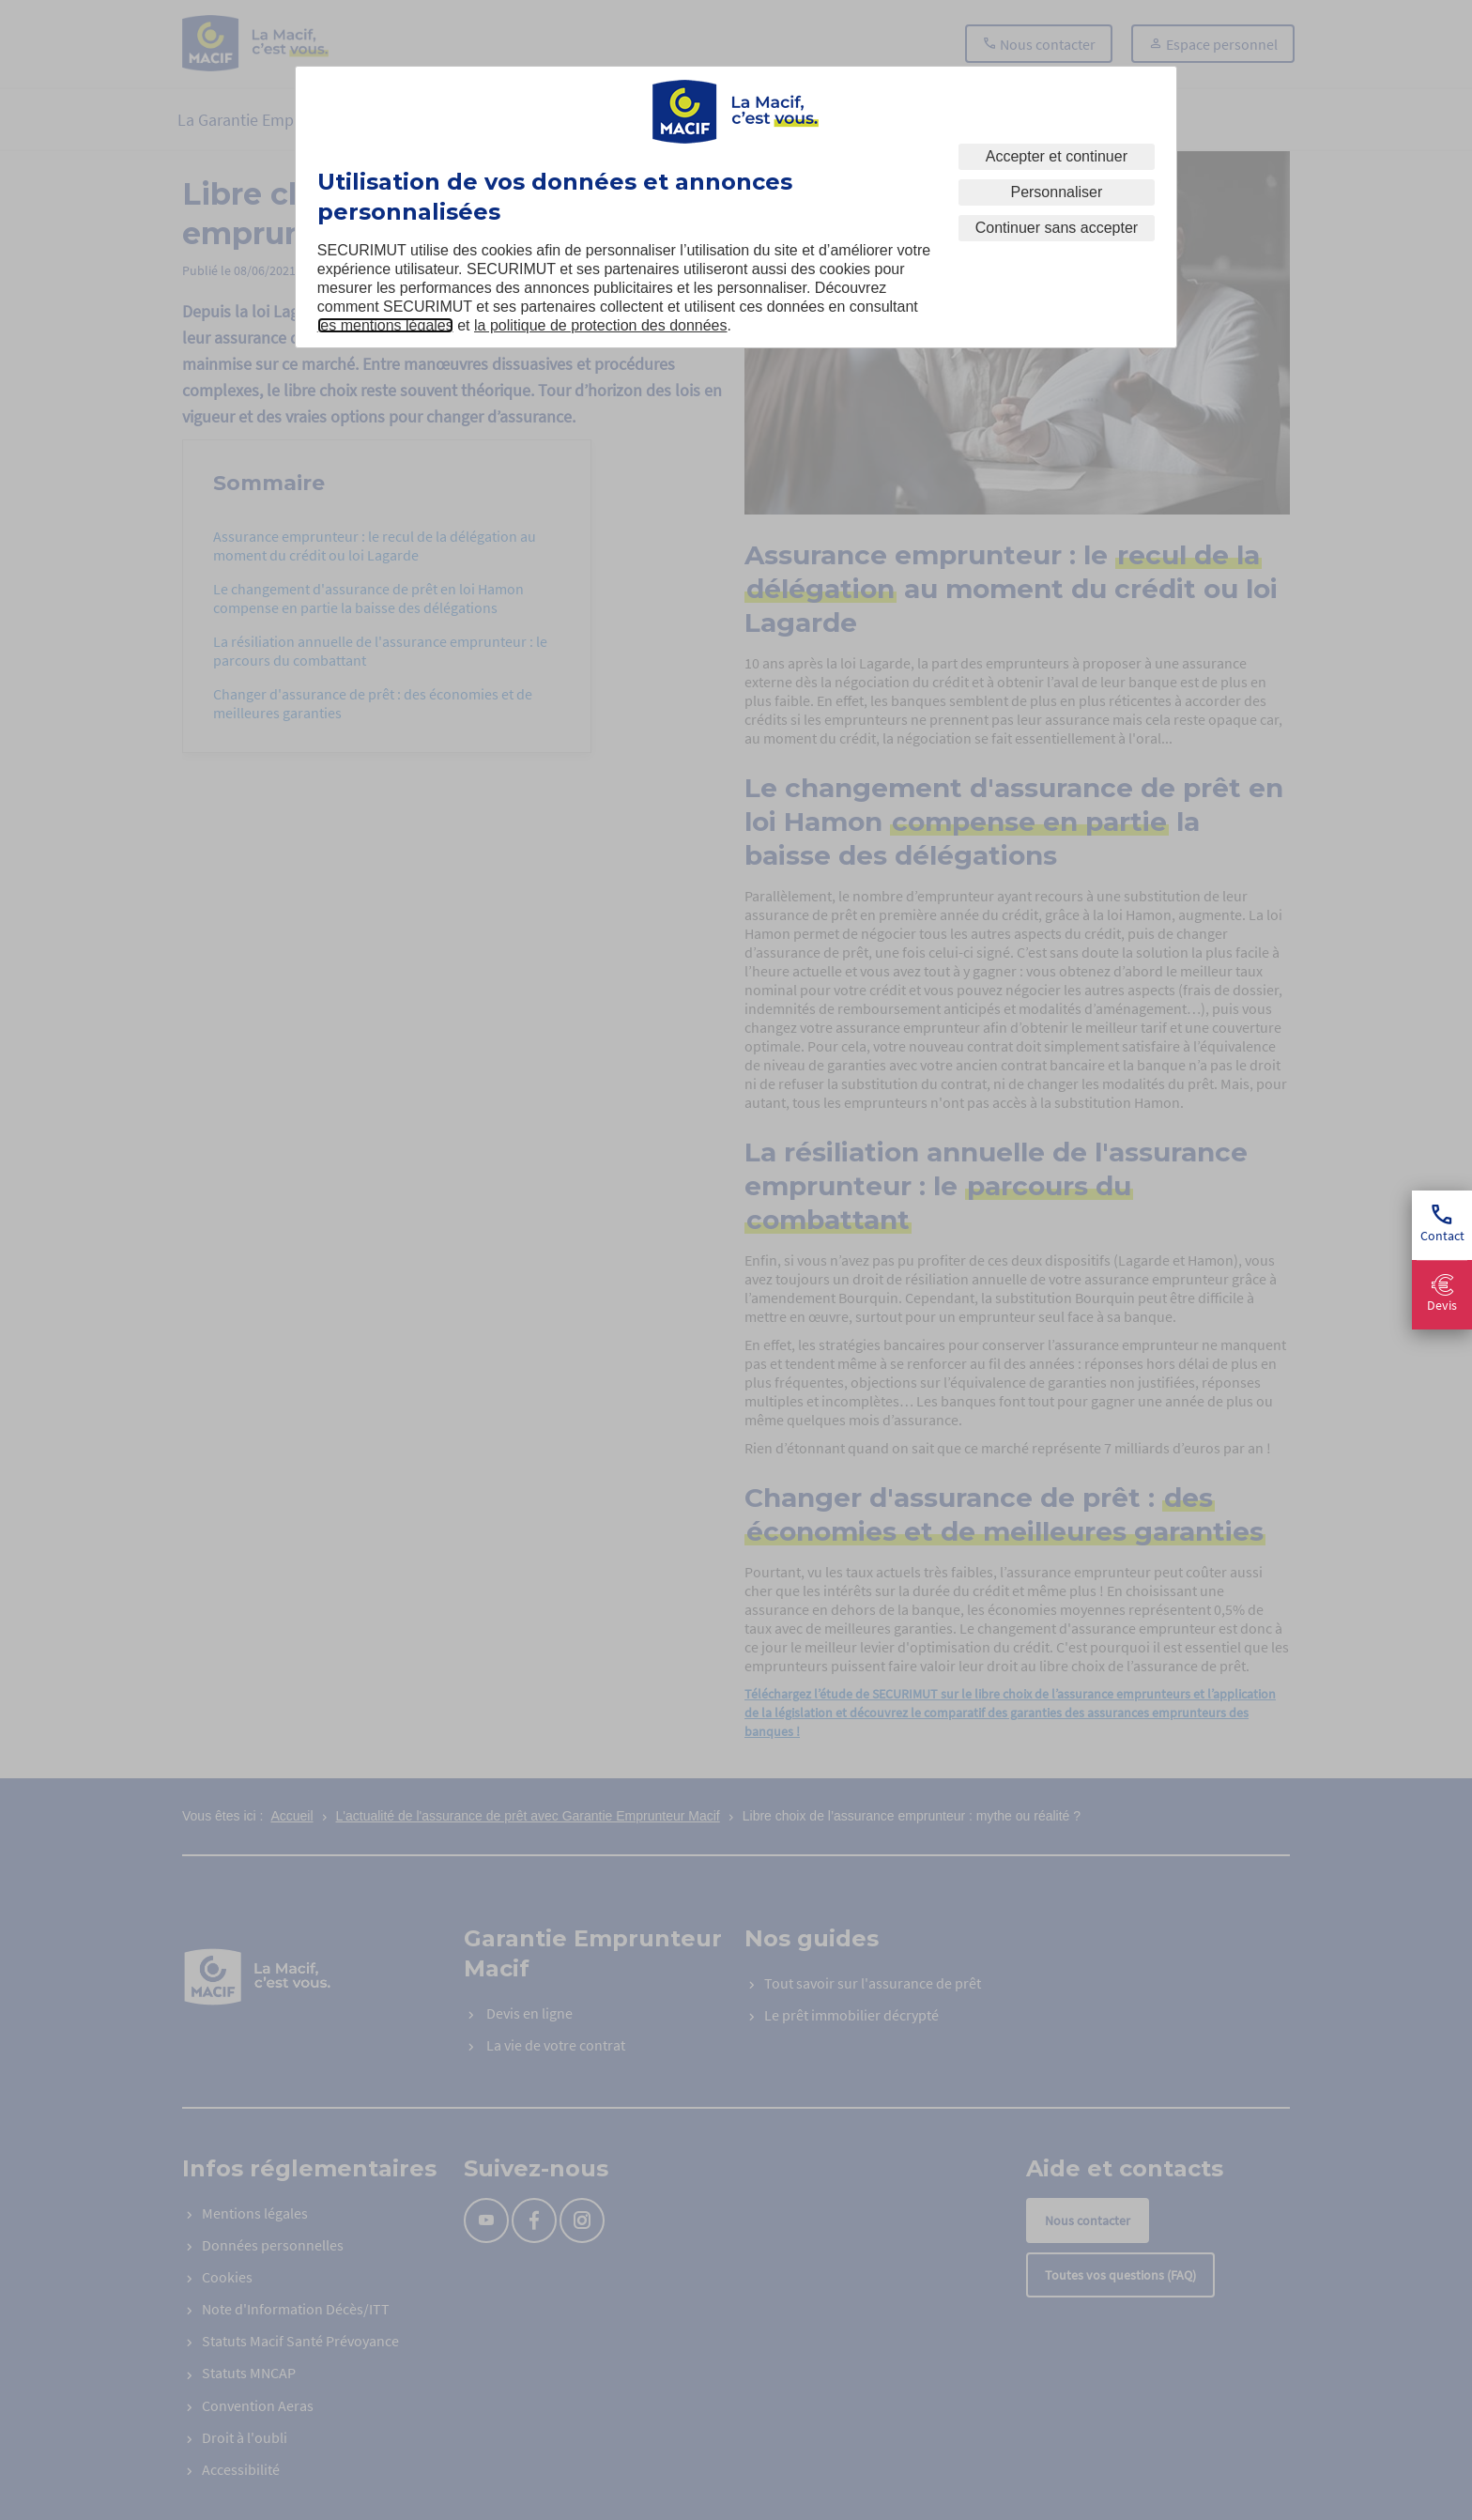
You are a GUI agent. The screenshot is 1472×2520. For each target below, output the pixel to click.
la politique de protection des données (601, 325)
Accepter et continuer (1056, 156)
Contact (1442, 1225)
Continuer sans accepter (1056, 228)
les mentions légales (385, 325)
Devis (1442, 1294)
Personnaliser (1056, 192)
